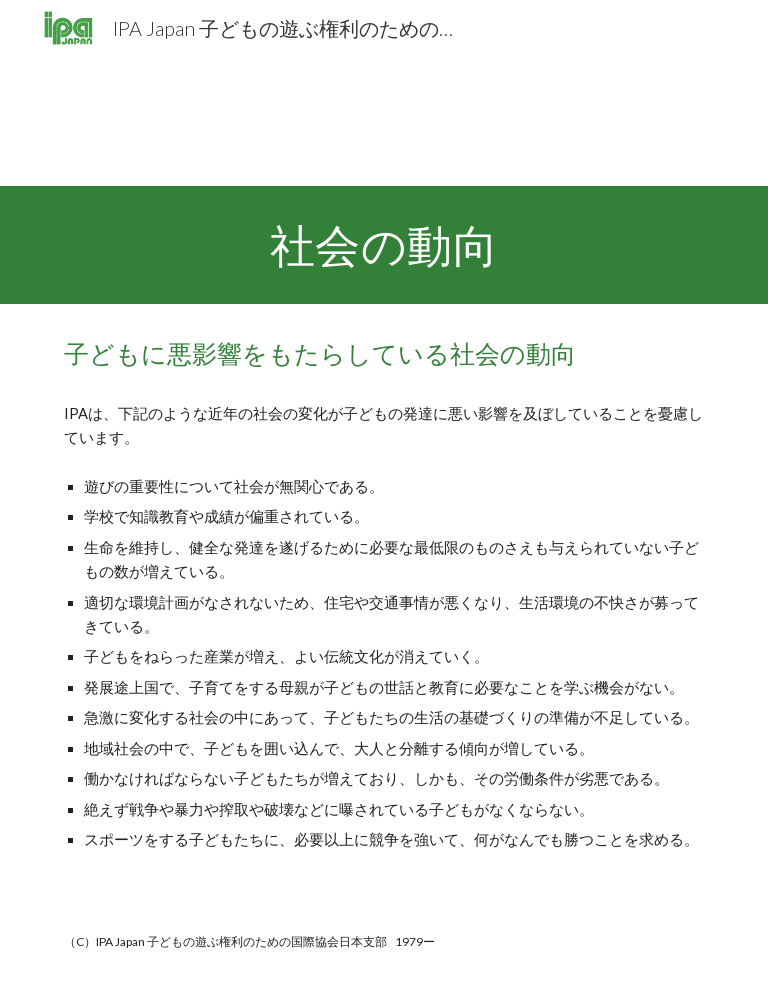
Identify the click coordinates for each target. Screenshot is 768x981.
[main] (383, 245)
